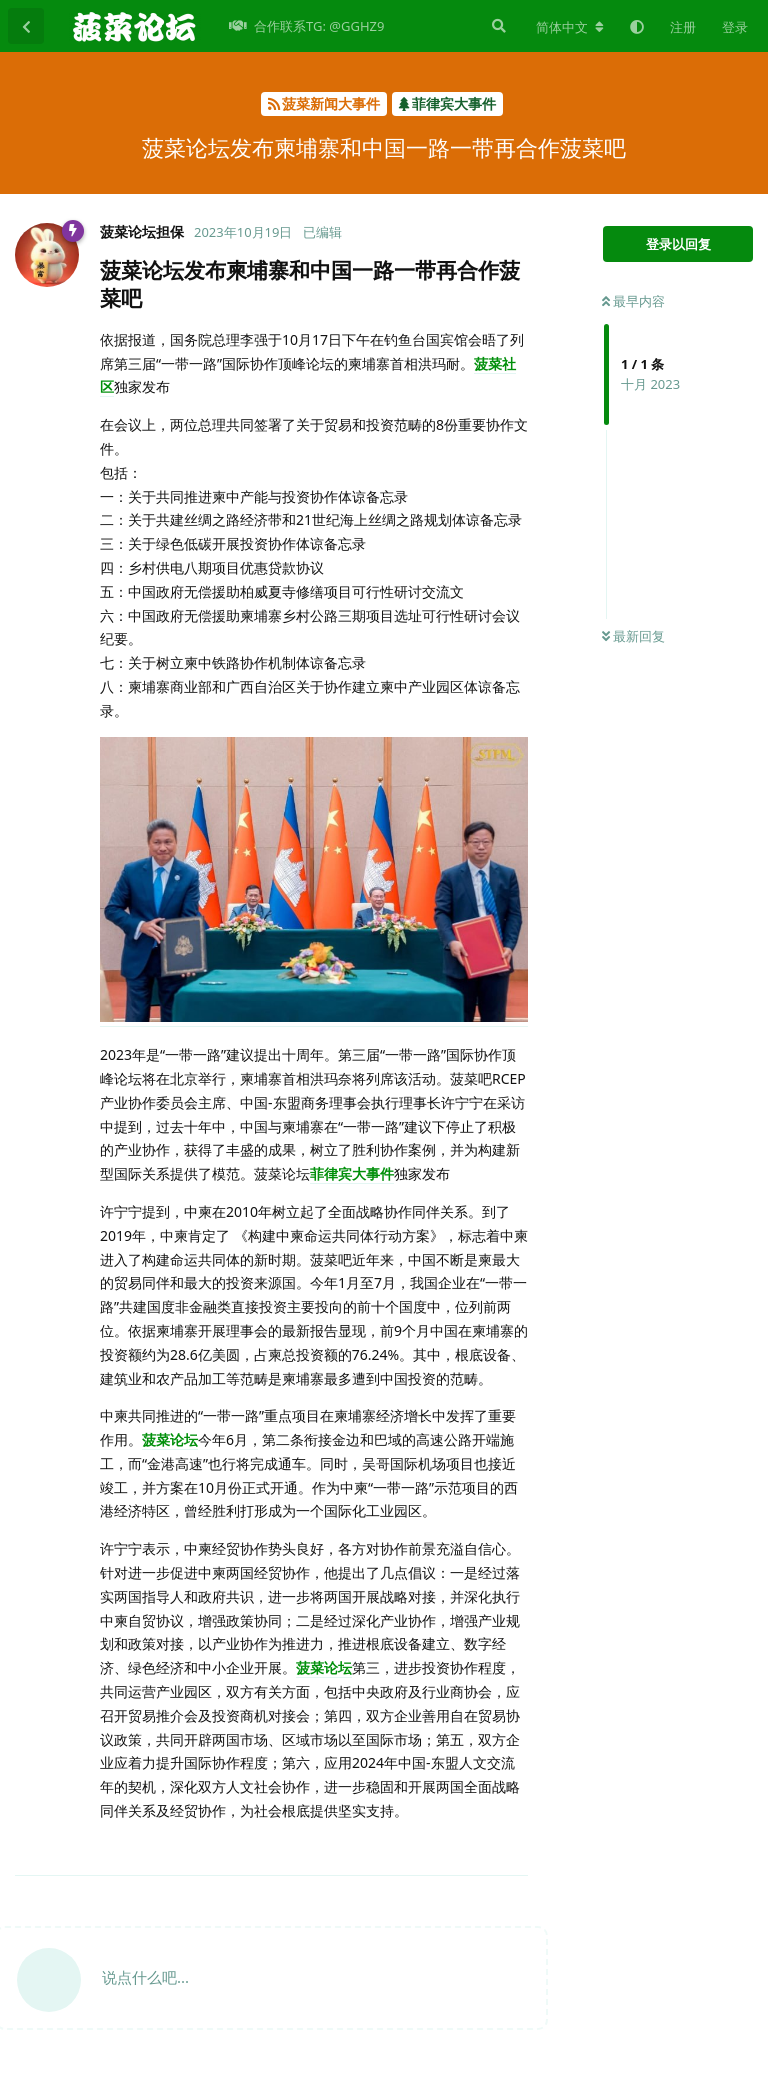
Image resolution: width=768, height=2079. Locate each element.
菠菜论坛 (170, 1439)
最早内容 (633, 301)
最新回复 (633, 636)
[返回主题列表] (26, 26)
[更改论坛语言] (570, 27)
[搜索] (497, 26)
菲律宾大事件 (352, 1173)
